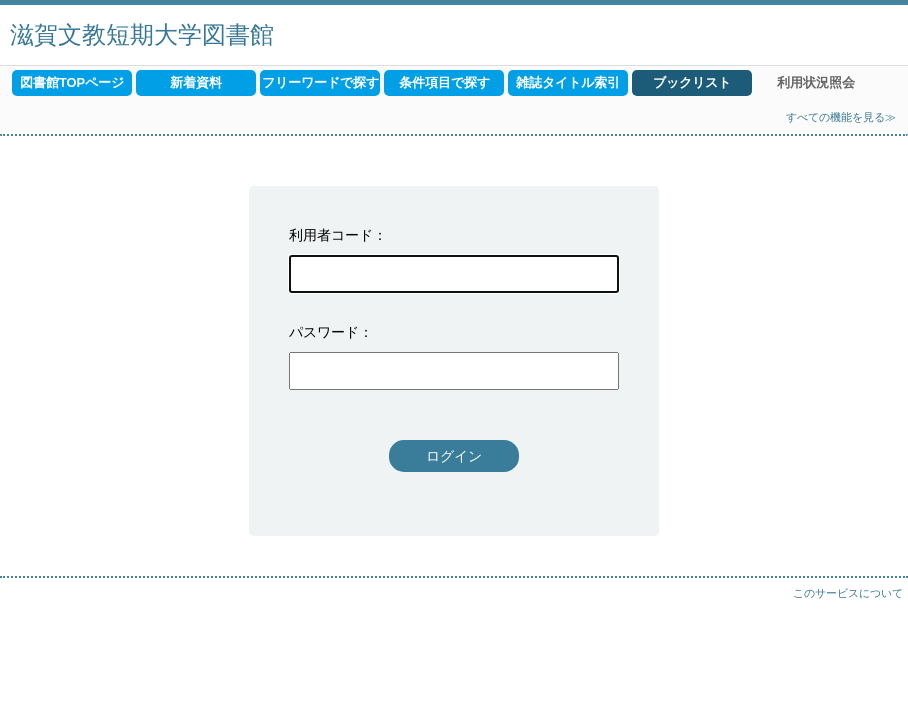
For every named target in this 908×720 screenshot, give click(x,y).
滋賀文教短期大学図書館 (142, 34)
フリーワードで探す (320, 82)
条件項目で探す (444, 82)
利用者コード (331, 235)
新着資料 (196, 82)
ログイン (454, 456)
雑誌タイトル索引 (568, 82)
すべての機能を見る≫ (841, 117)
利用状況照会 (816, 82)
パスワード (324, 332)
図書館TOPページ (72, 82)
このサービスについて (848, 593)
